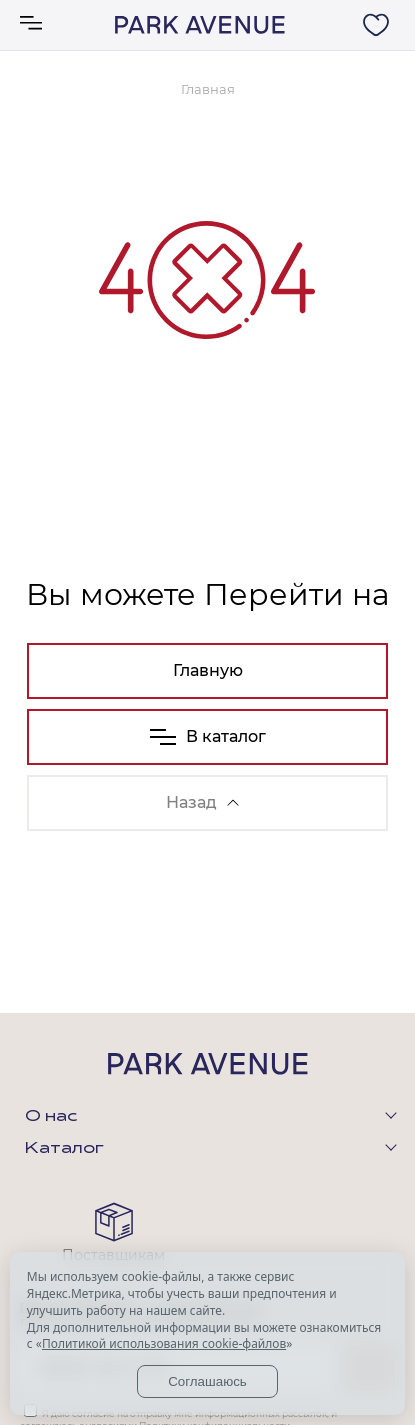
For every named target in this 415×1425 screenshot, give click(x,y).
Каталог (64, 1149)
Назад (202, 802)
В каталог (208, 736)
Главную (208, 670)
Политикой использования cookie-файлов (164, 1343)
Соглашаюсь (207, 1381)
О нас (51, 1117)
